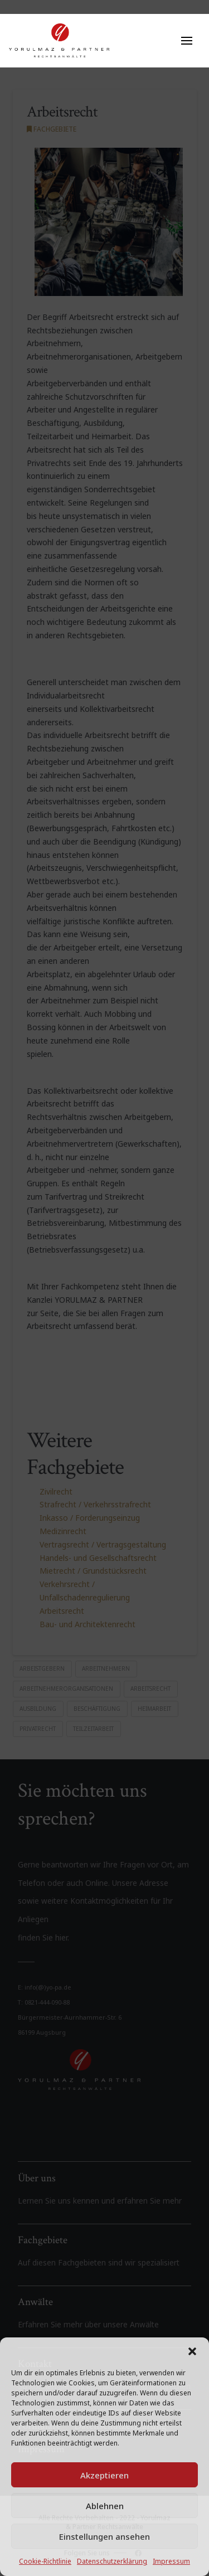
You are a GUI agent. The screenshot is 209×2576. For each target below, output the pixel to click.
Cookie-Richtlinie (45, 2561)
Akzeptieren (104, 2475)
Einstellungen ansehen (104, 2536)
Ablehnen (105, 2505)
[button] (192, 2351)
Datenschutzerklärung (112, 2561)
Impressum (171, 2561)
